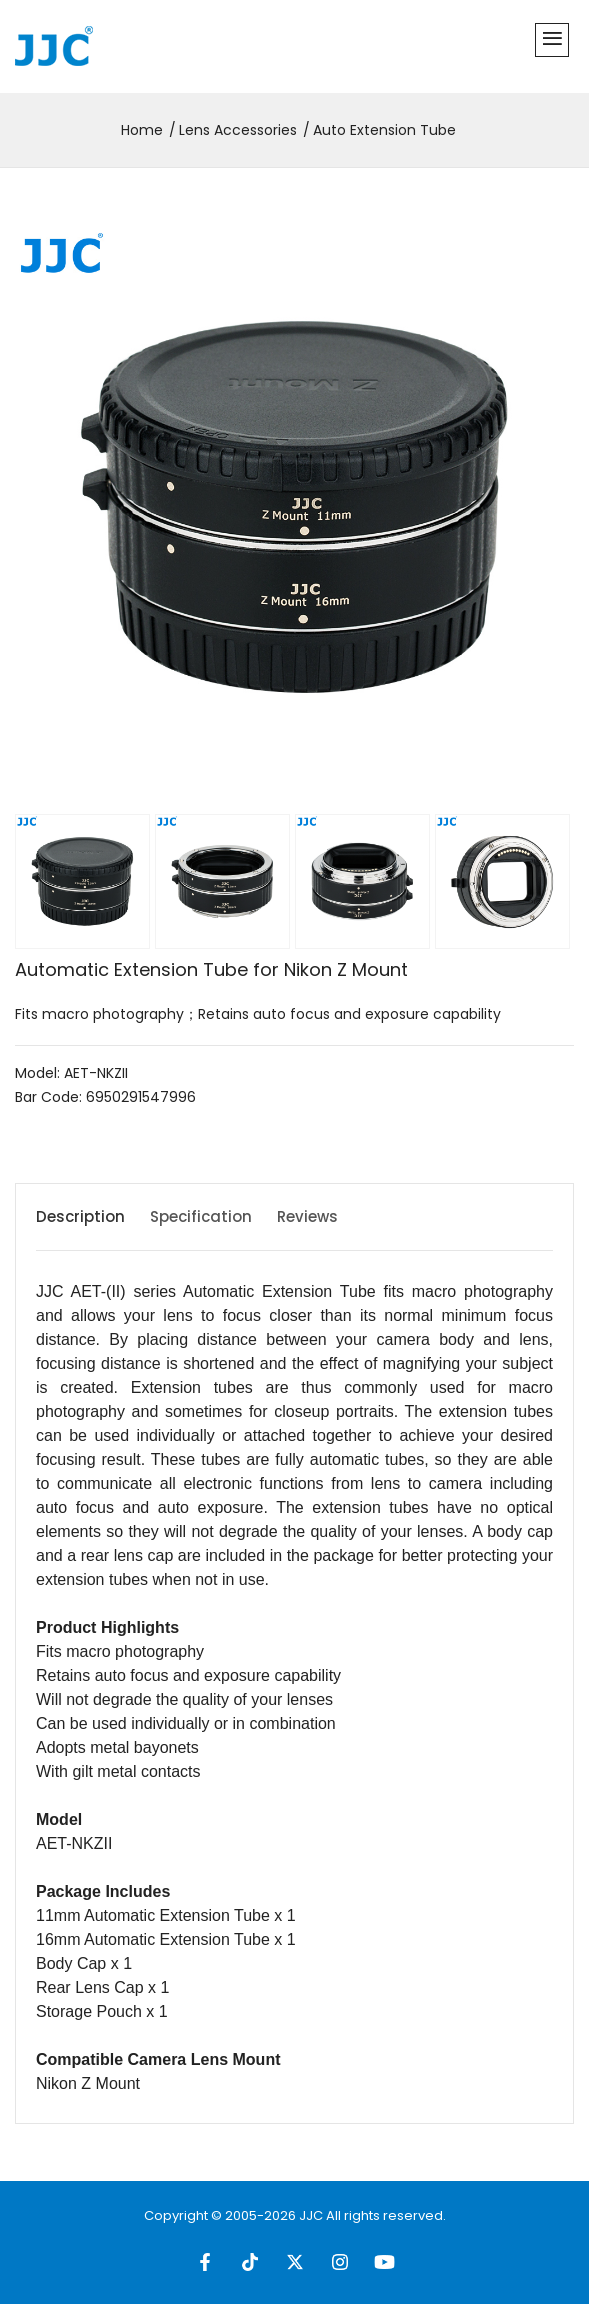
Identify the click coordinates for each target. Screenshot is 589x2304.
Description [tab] (80, 1216)
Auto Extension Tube (384, 130)
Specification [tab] (201, 1216)
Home (142, 130)
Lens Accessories (238, 130)
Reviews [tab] (307, 1216)
